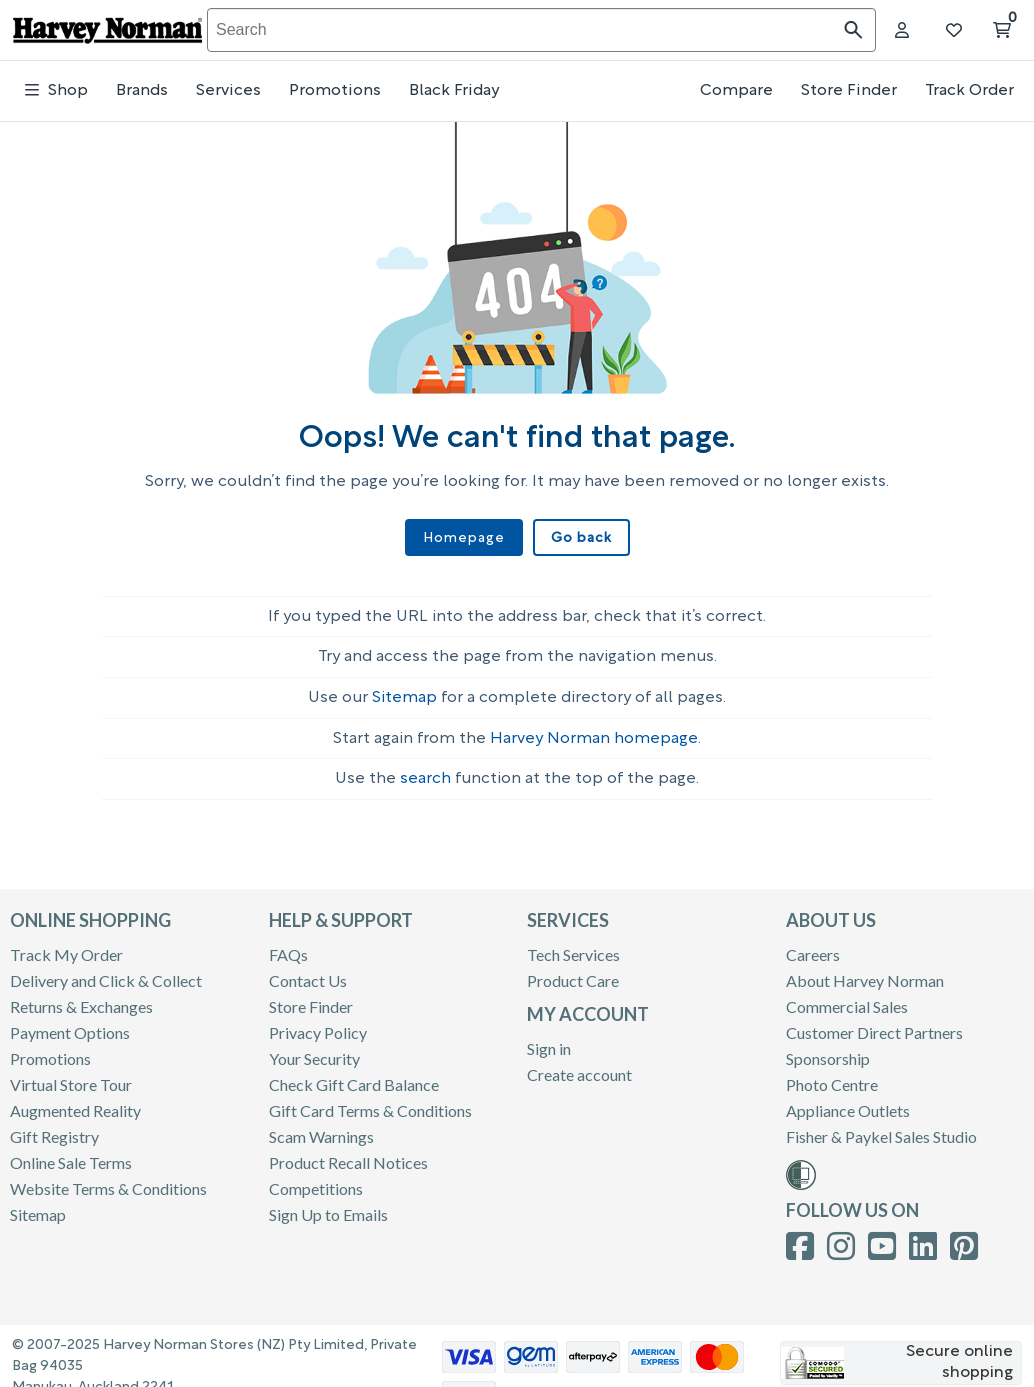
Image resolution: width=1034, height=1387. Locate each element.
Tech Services (573, 945)
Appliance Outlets (848, 1101)
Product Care (573, 971)
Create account (579, 1065)
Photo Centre (832, 1075)
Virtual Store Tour (71, 1075)
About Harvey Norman (865, 971)
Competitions (316, 1179)
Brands (142, 91)
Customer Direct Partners (874, 1023)
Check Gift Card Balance (354, 1075)
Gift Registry (54, 1127)
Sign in (549, 1039)
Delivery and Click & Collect (106, 971)
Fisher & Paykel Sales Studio (881, 1127)
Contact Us (308, 971)
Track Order (969, 91)
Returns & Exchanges (81, 997)
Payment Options (70, 1023)
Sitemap (404, 689)
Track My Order (66, 945)
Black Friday (454, 91)
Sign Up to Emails (328, 1205)
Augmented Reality (75, 1101)
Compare (736, 91)
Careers (813, 945)
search (425, 770)
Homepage (466, 538)
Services (228, 91)
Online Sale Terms (71, 1153)
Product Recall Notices (348, 1153)
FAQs (288, 945)
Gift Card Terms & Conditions (370, 1101)
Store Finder (849, 91)
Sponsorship (828, 1049)
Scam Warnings (321, 1127)
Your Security (314, 1049)
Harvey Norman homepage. (595, 730)
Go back (578, 538)
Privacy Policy (318, 1023)
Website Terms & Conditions (108, 1179)
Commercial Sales (847, 997)
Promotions (335, 91)
